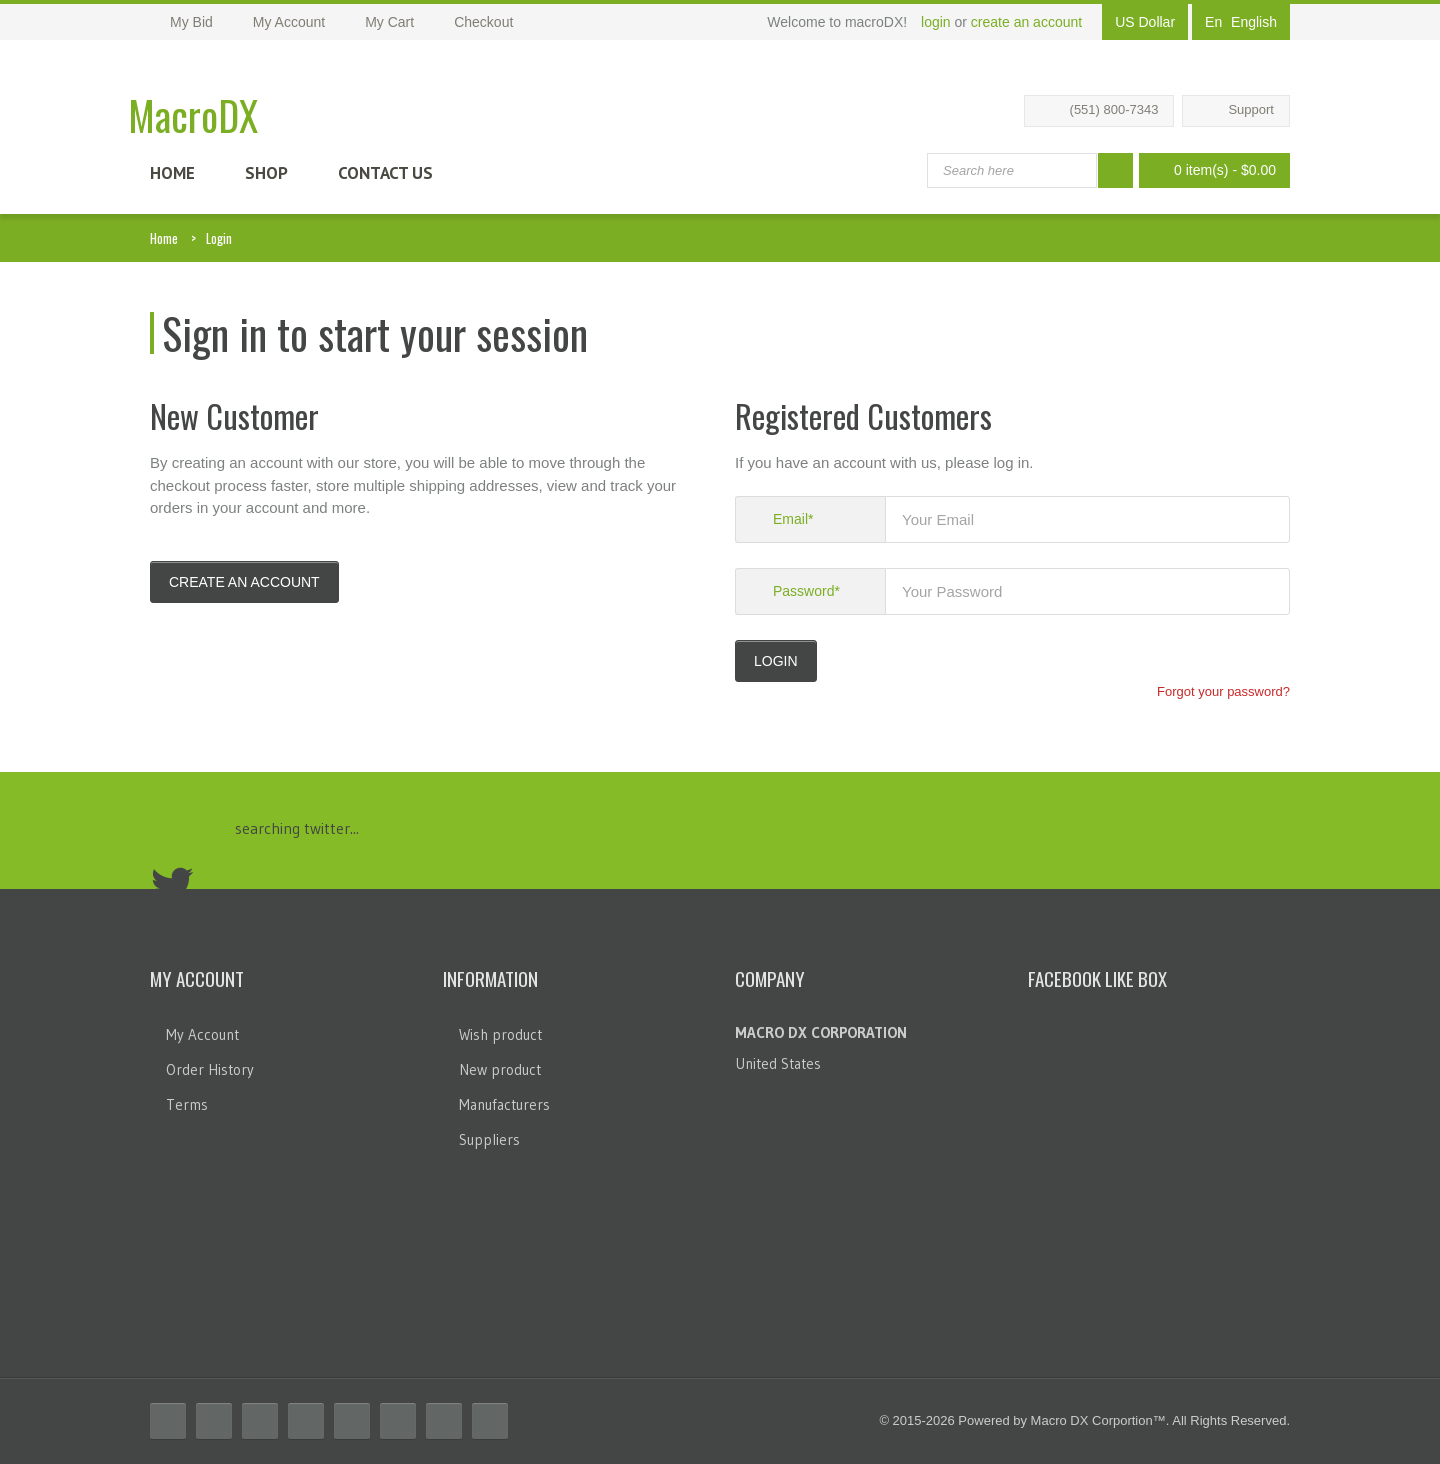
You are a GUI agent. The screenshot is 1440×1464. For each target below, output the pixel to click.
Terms (187, 1104)
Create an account (244, 582)
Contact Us (385, 173)
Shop (266, 173)
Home (172, 173)
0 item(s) (1209, 170)
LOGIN (776, 661)
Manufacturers (504, 1104)
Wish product (500, 1034)
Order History (210, 1069)
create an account (1026, 22)
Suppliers (489, 1139)
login (936, 22)
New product (500, 1069)
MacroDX (193, 115)
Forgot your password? (1223, 691)
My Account (202, 1034)
